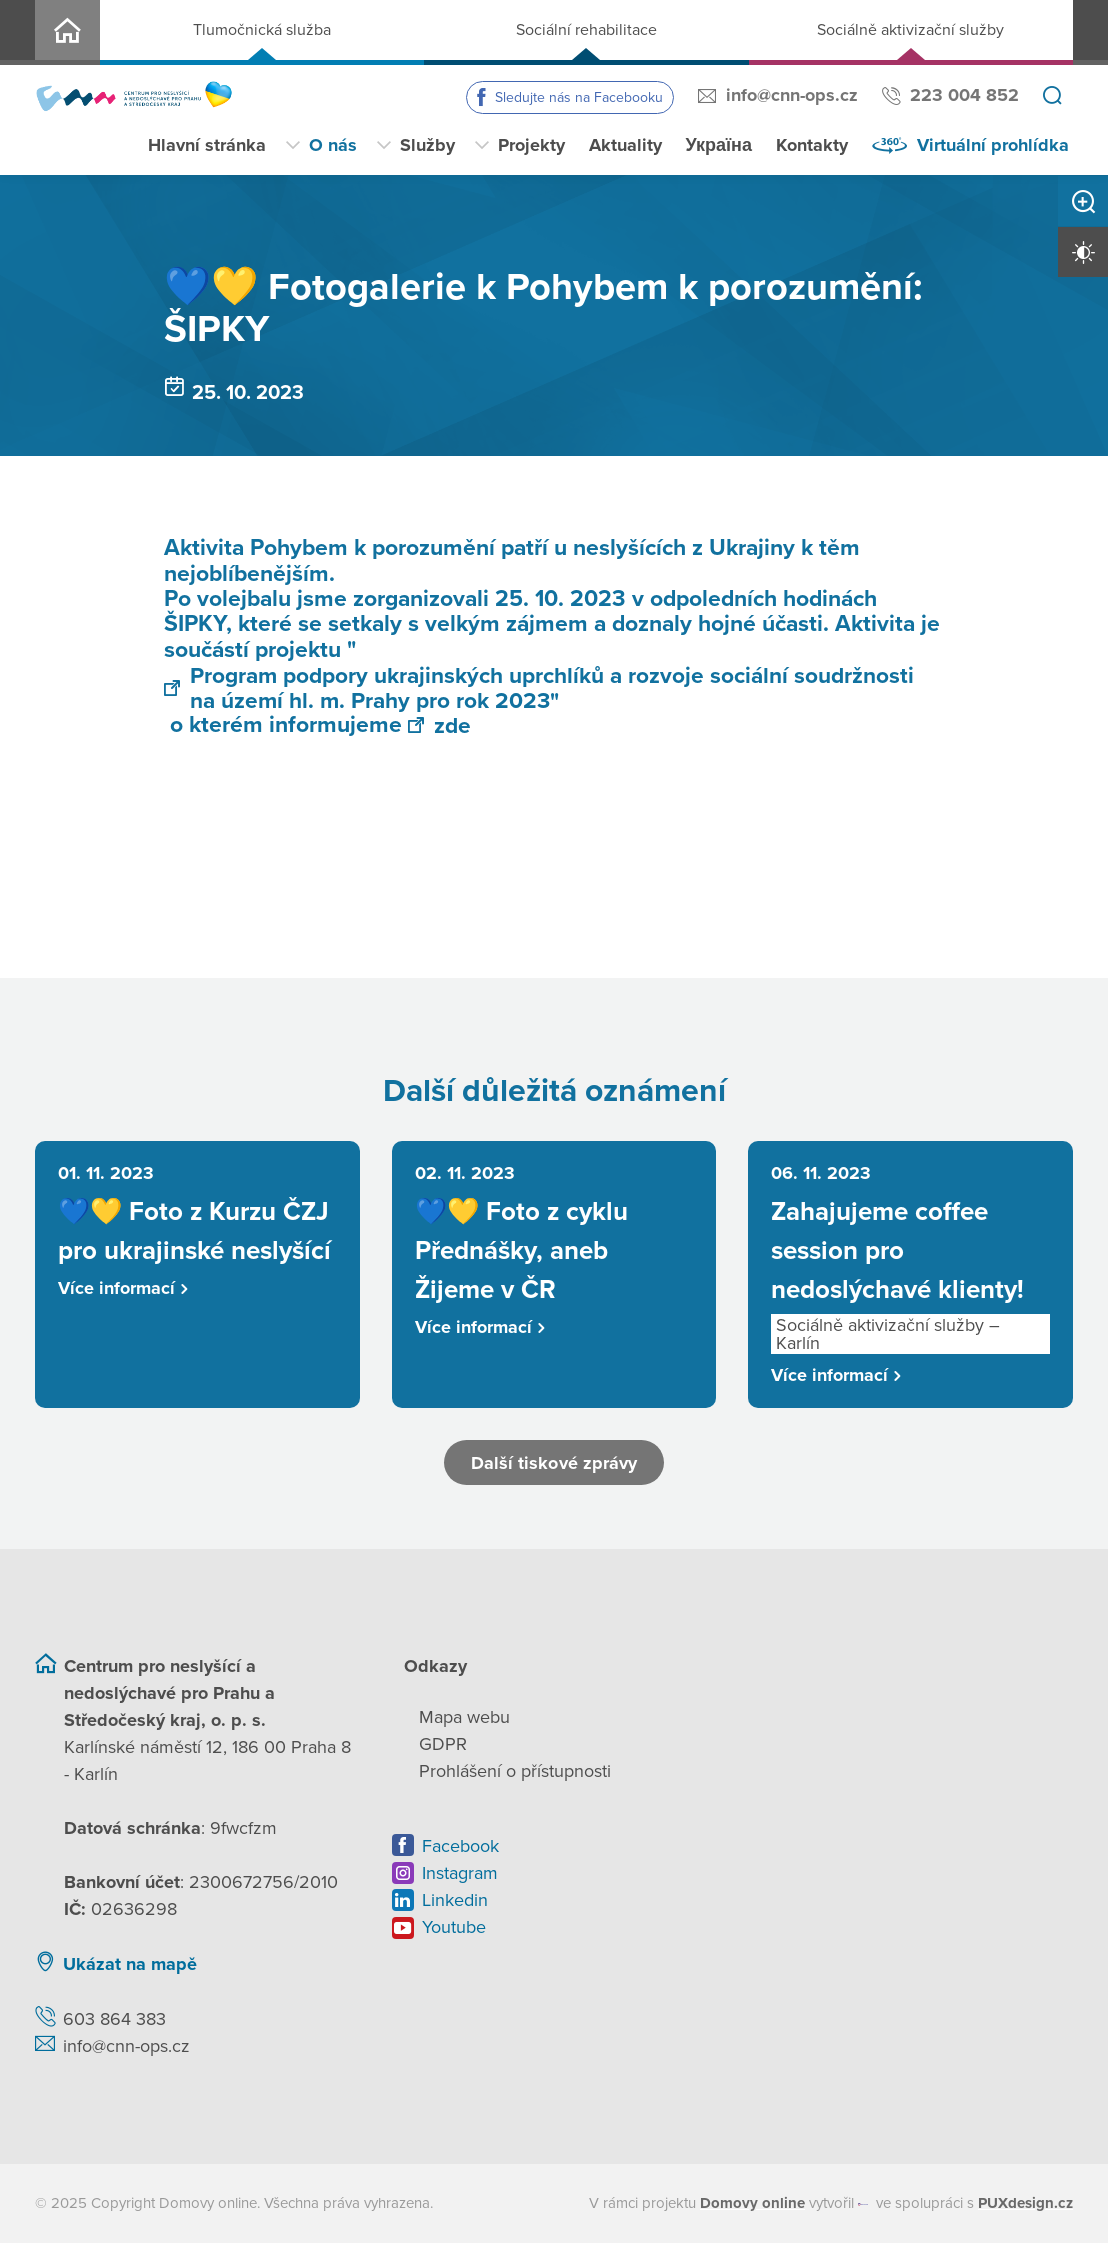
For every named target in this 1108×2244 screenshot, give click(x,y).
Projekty (531, 145)
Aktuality (625, 145)
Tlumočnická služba (262, 30)
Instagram (460, 1875)
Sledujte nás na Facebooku (579, 97)
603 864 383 (114, 2021)
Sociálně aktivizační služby (910, 30)
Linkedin (455, 1902)
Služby (427, 145)
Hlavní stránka (207, 145)
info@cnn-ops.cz (792, 95)
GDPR (443, 1746)
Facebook (460, 1848)
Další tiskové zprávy (554, 1464)
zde (439, 725)
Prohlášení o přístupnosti (515, 1773)
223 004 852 (964, 95)
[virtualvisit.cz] (863, 2205)
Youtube (454, 1929)
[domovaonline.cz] (752, 2205)
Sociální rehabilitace (586, 30)
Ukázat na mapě (130, 1966)
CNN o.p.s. (67, 32)
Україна (719, 145)
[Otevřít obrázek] (549, 788)
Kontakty (812, 145)
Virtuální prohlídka (993, 145)
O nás (333, 145)
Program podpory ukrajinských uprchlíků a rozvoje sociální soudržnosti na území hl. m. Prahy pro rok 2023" (539, 687)
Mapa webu (464, 1719)
